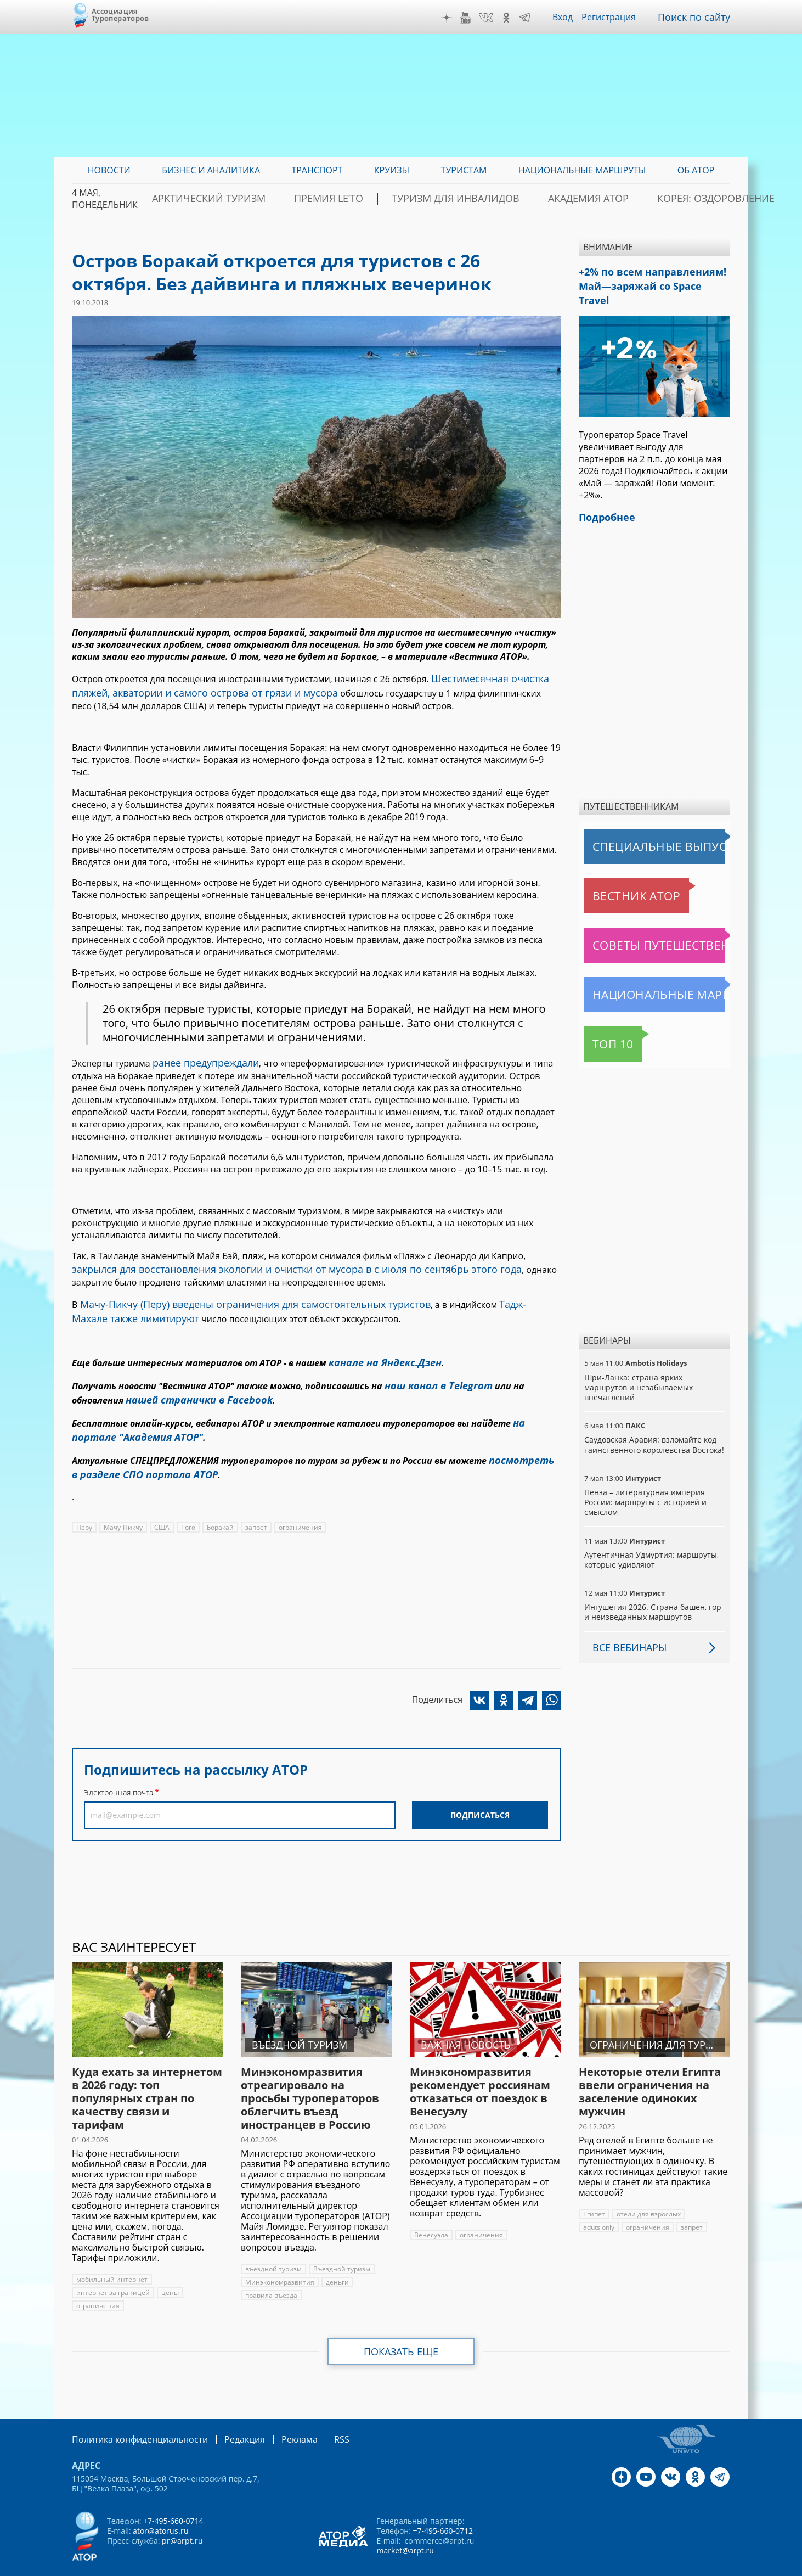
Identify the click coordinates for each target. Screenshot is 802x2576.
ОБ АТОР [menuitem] (695, 170)
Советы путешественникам (643, 924)
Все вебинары (625, 1626)
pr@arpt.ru (181, 2518)
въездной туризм (273, 2248)
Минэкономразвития (279, 2261)
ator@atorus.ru (160, 2509)
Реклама (276, 2417)
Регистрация (617, 17)
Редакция (227, 2417)
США (161, 1498)
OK (514, 18)
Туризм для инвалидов (461, 199)
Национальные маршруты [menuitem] (582, 170)
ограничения (299, 1498)
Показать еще (401, 2331)
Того (187, 1498)
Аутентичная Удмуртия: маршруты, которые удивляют (650, 1539)
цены (167, 2271)
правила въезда (271, 2274)
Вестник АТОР (615, 875)
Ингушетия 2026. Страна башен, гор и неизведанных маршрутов (652, 1591)
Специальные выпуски (634, 825)
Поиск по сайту (697, 17)
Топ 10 (601, 1023)
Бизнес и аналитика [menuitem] (211, 170)
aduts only (599, 2206)
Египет (594, 2193)
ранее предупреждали (200, 1057)
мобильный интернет (111, 2258)
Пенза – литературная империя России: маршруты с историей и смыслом (644, 1481)
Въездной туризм (340, 2248)
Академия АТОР (572, 199)
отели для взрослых (648, 2193)
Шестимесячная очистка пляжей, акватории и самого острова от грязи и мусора (304, 683)
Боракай (219, 1498)
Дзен (454, 17)
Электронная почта (118, 1764)
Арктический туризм (258, 199)
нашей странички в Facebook (191, 1381)
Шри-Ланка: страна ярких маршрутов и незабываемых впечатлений (638, 1366)
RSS (316, 2417)
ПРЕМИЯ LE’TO (357, 199)
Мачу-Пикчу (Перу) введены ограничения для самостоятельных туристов (237, 1294)
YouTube (473, 18)
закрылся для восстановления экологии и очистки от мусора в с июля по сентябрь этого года (272, 1261)
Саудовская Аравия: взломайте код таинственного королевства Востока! (653, 1423)
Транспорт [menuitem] (316, 170)
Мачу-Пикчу (123, 1498)
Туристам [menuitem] (464, 170)
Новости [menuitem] (109, 170)
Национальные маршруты (641, 974)
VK (494, 17)
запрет (256, 1498)
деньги (335, 2261)
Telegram (532, 17)
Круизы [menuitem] (391, 170)
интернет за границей (112, 2271)
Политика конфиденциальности (132, 2417)
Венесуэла (430, 2214)
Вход (570, 17)
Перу (84, 1498)
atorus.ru (628, 2566)
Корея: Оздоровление (678, 199)
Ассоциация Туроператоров (120, 14)
